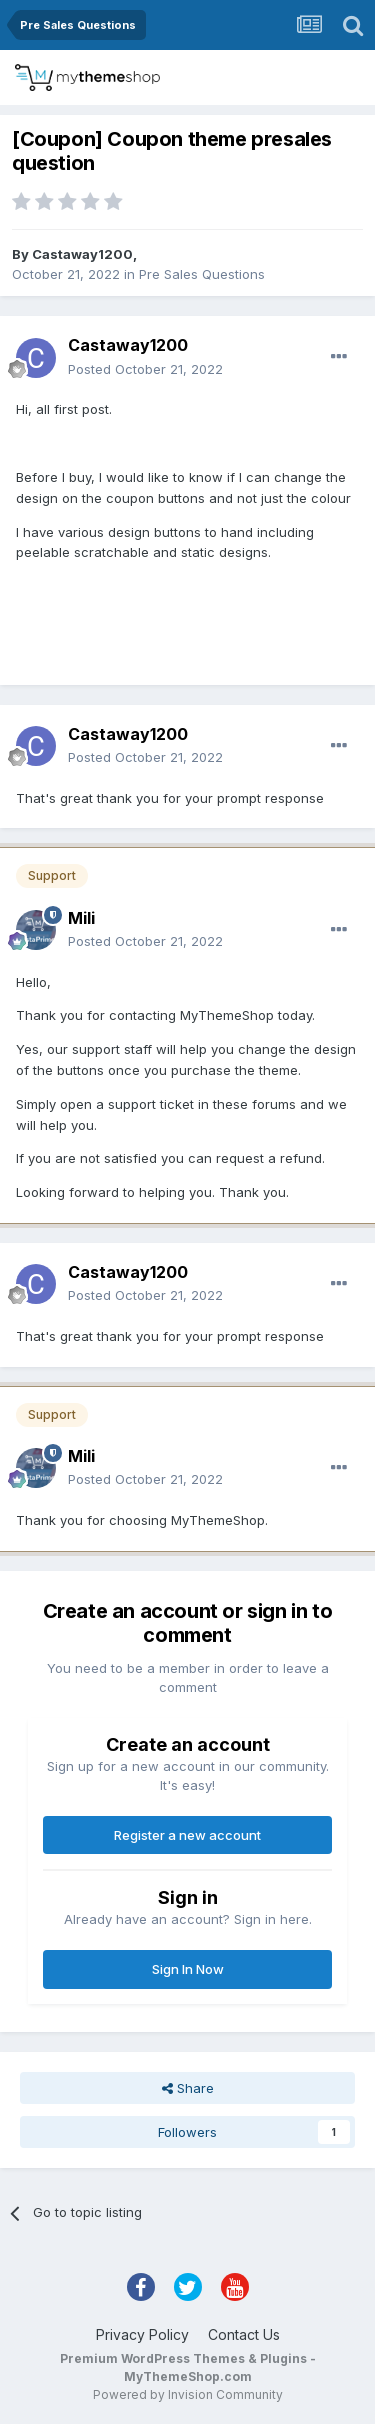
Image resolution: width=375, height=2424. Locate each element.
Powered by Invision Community (188, 2394)
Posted (145, 369)
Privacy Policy (142, 2334)
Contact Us (244, 2334)
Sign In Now (188, 1969)
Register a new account (187, 1835)
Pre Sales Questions (202, 274)
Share (188, 2088)
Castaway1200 (82, 254)
